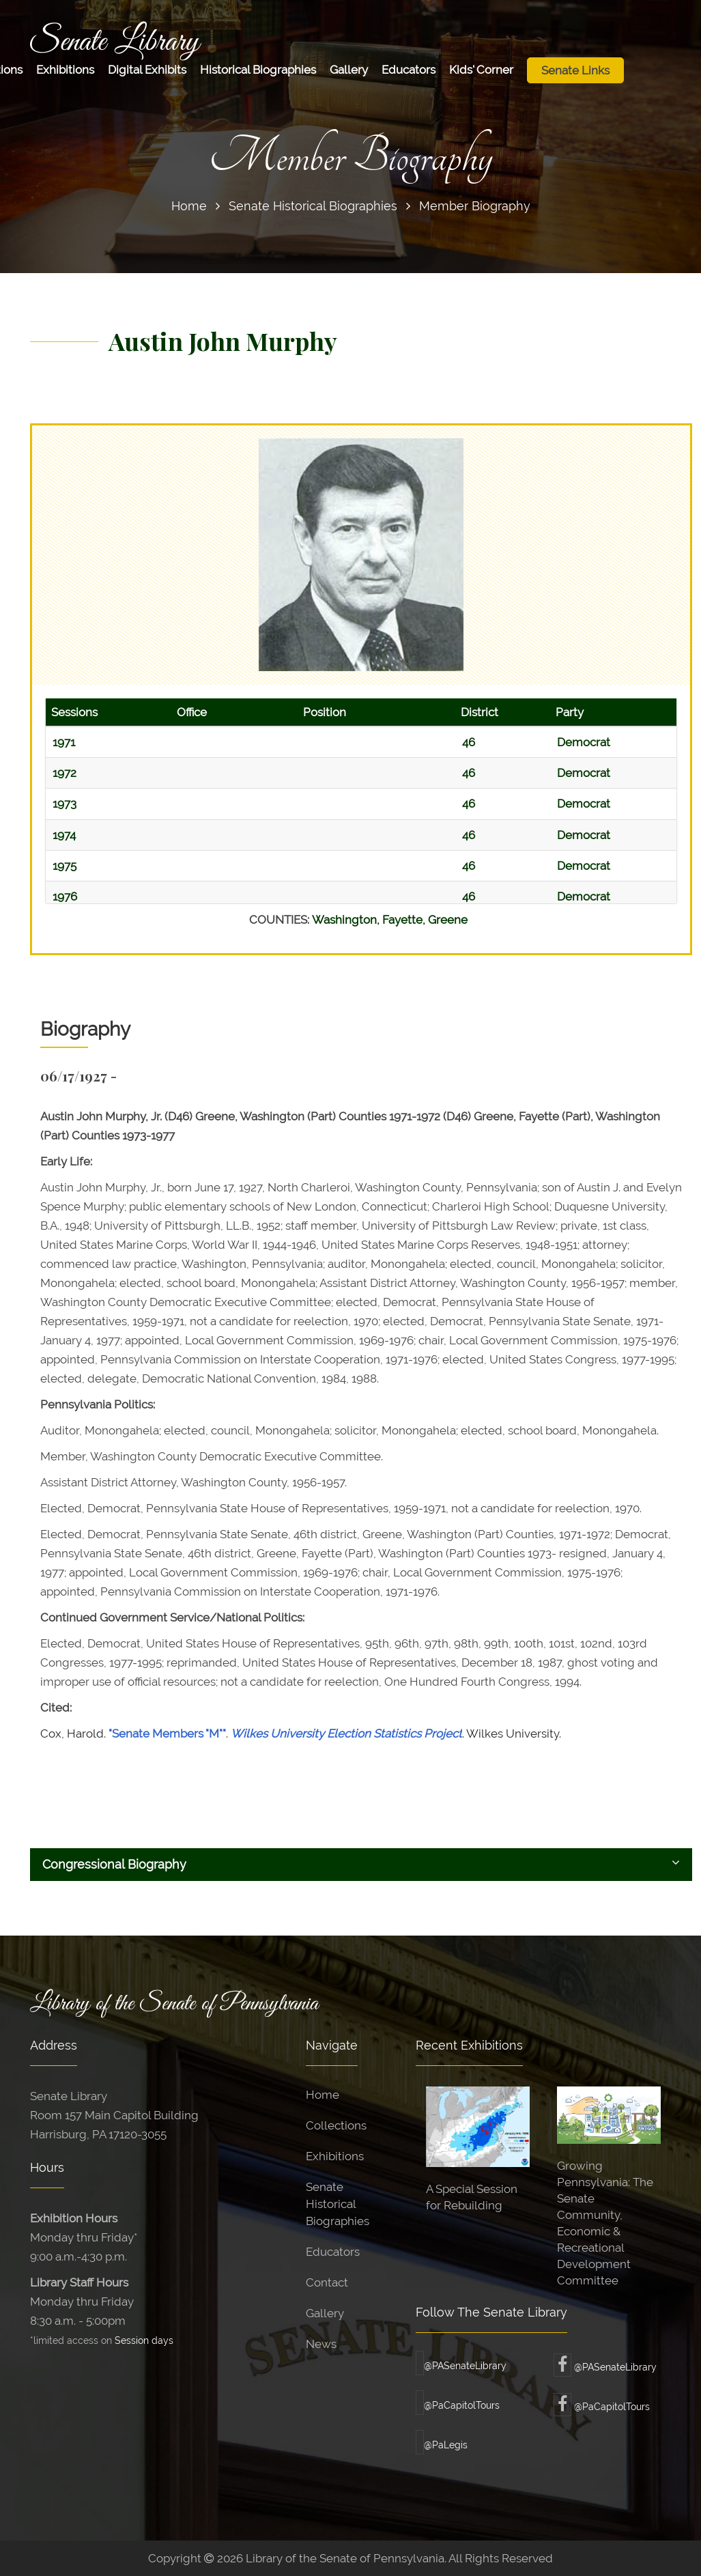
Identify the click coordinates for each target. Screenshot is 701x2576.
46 (468, 742)
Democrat (583, 742)
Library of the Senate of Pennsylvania (174, 2004)
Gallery (349, 69)
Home (189, 206)
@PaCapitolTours (458, 2405)
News (321, 2344)
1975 (64, 866)
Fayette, (405, 919)
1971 (64, 742)
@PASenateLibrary (461, 2365)
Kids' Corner (481, 69)
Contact (327, 2282)
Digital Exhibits (147, 69)
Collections (336, 2125)
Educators (408, 69)
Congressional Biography (361, 1863)
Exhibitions (65, 69)
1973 (64, 803)
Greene (448, 919)
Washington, (347, 919)
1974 (64, 835)
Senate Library (114, 42)
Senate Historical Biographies (313, 206)
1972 (64, 773)
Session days (144, 2340)
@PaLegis (442, 2444)
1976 (65, 896)
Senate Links (575, 70)
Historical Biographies (258, 69)
